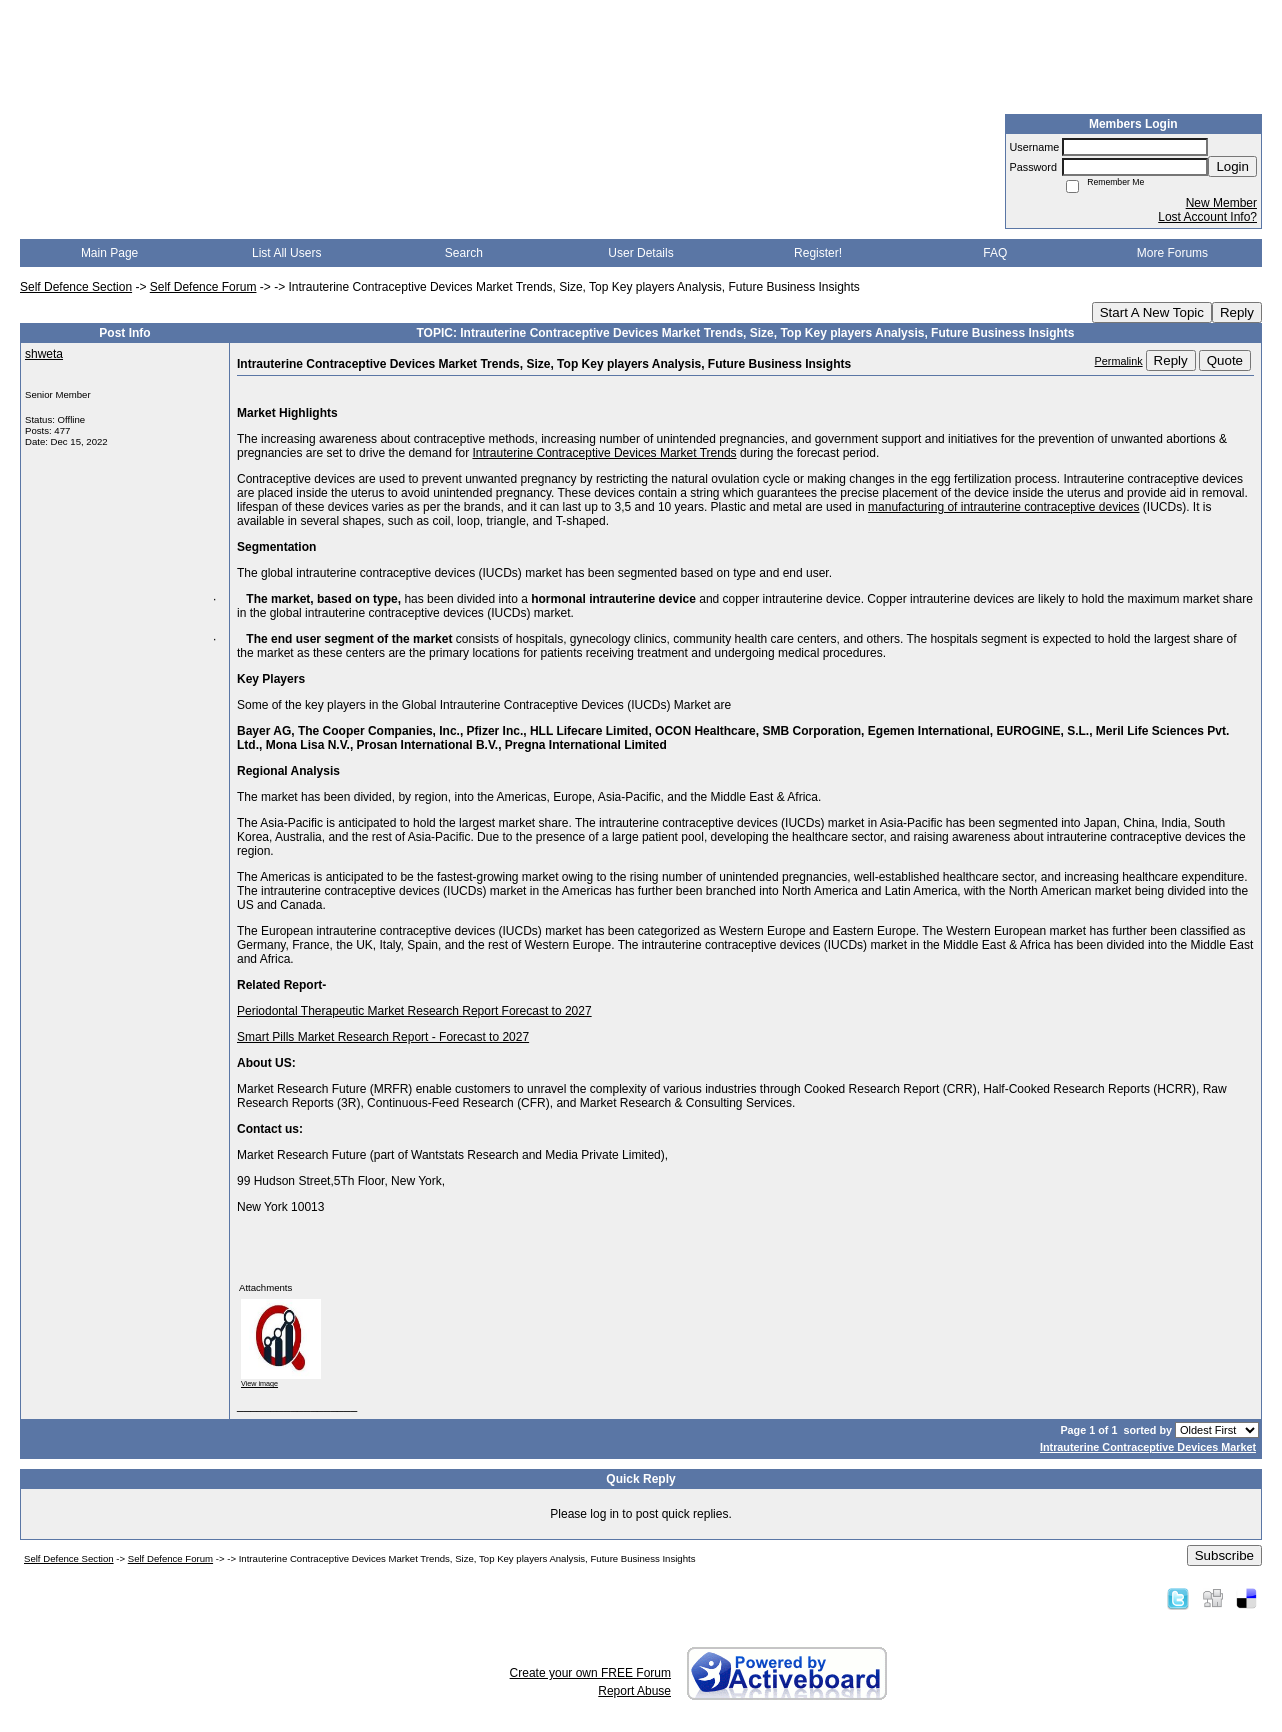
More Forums (1172, 253)
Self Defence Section (76, 287)
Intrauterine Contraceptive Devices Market (1148, 1447)
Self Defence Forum (203, 287)
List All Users (286, 253)
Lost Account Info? (1207, 217)
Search (464, 253)
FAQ (995, 253)
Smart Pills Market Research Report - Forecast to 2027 (383, 1037)
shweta (44, 354)
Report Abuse (634, 1691)
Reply (1237, 312)
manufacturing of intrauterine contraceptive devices (1003, 507)
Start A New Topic (1152, 312)
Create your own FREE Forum (590, 1673)
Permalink (1119, 361)
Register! (818, 253)
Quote (1225, 360)
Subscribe (1224, 1555)
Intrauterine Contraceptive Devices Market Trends (604, 453)
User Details (640, 253)
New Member (1221, 203)
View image (259, 1383)
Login (1232, 166)
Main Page (109, 253)
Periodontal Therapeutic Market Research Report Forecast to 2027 (414, 1011)
